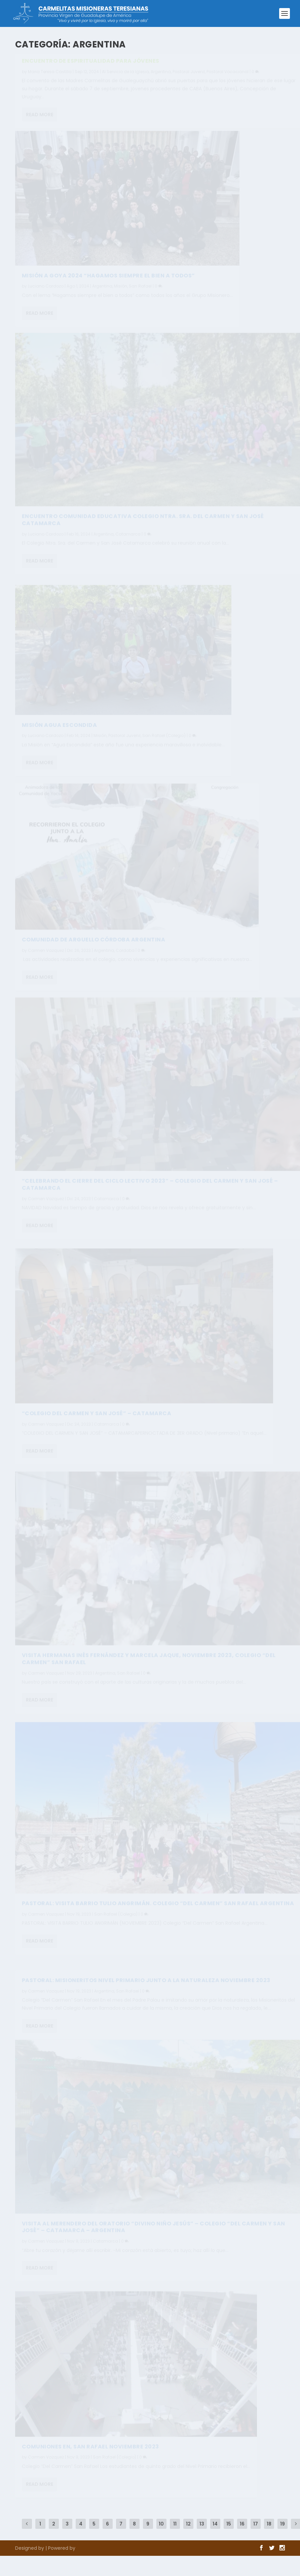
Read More (39, 117)
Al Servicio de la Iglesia (125, 75)
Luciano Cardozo (46, 295)
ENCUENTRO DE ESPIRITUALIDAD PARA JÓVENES (90, 64)
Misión (120, 295)
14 (215, 2523)
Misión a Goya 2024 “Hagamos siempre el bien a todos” (108, 284)
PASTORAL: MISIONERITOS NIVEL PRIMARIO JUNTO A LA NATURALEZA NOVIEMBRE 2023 (146, 1983)
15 (228, 2523)
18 (269, 2523)
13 (201, 2523)
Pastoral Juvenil (189, 75)
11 (175, 2523)
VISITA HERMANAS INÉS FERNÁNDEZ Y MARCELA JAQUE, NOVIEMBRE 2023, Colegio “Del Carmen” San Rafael (149, 1669)
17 (255, 2523)
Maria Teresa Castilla (50, 75)
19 (282, 2523)
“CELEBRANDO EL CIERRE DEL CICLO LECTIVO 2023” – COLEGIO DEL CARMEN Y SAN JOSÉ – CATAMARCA (150, 1195)
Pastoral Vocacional (228, 75)
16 (242, 2523)
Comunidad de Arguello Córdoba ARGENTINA (93, 949)
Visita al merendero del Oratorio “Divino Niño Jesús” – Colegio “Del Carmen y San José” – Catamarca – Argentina (153, 2238)
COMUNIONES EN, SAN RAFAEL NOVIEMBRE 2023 (90, 2456)
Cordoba (125, 960)
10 (161, 2523)
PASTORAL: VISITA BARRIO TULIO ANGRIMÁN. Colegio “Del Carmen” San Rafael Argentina (158, 1914)
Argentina (161, 75)
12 (188, 2523)
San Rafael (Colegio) (164, 744)
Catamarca (128, 545)
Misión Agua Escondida (59, 733)
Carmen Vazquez (46, 960)
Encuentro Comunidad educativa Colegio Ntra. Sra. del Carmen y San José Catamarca (143, 530)
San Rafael (140, 295)
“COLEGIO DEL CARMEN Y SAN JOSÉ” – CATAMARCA (97, 1423)
